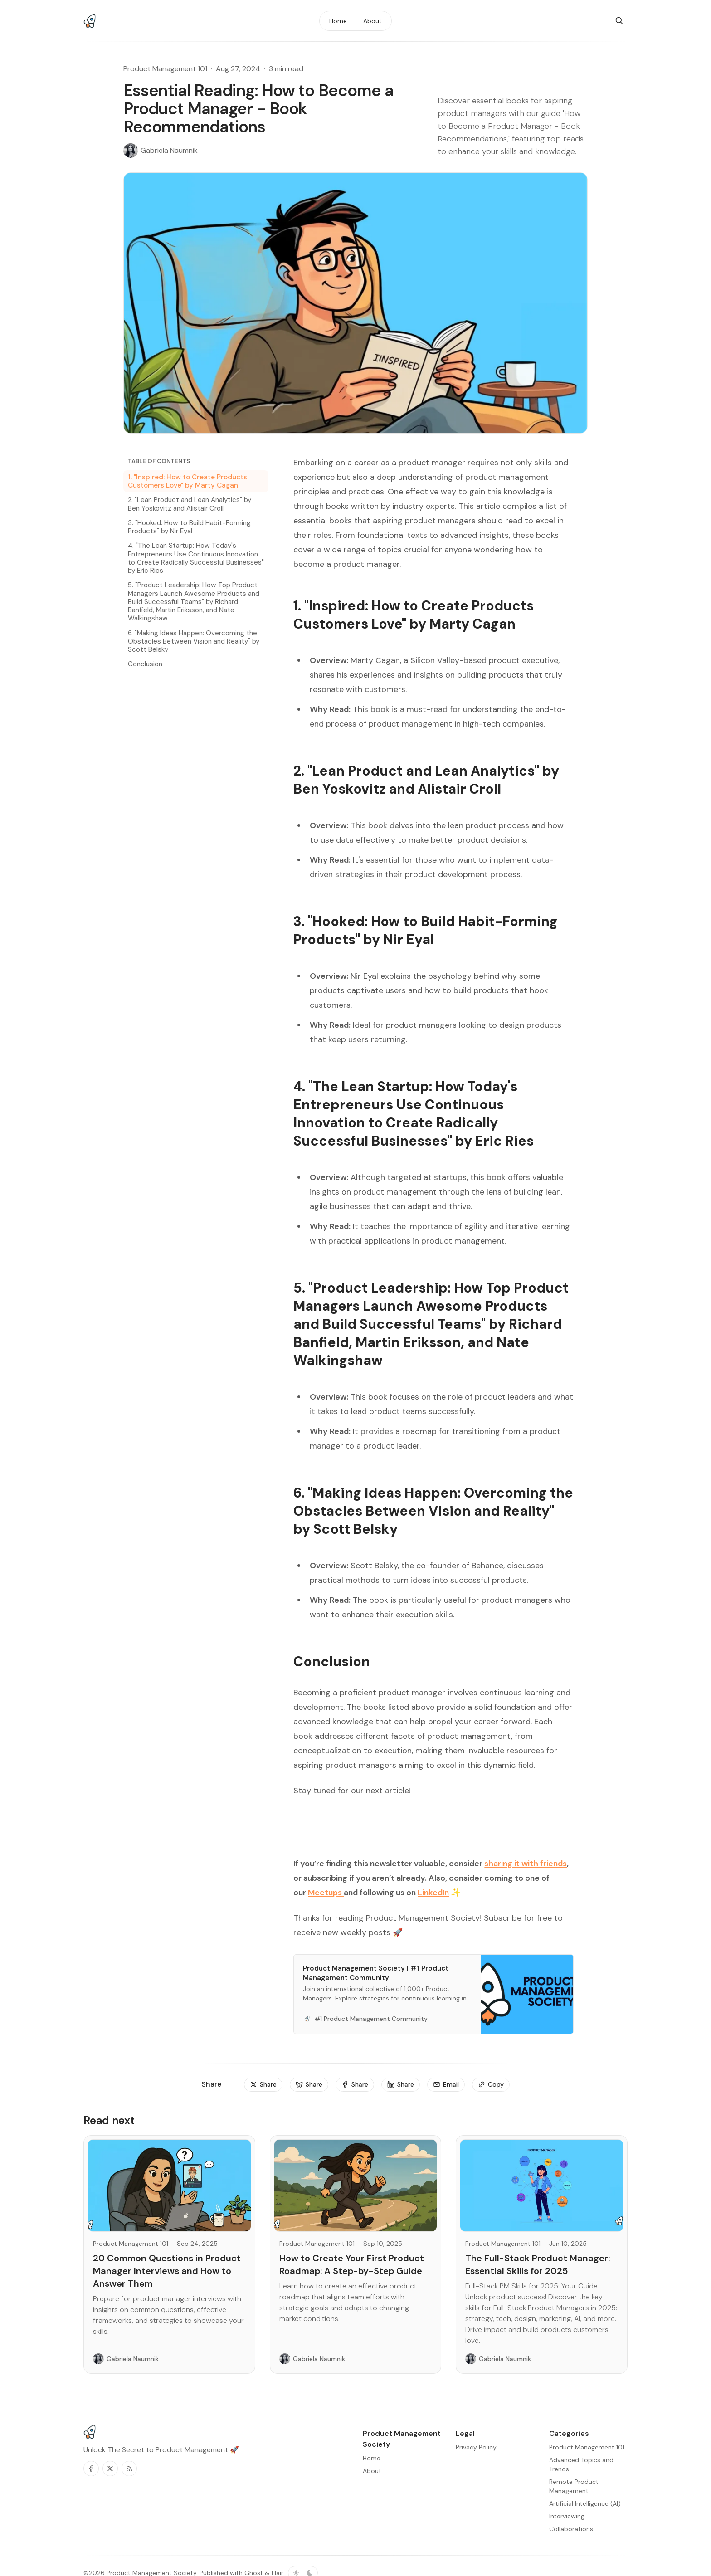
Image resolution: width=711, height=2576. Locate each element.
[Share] (263, 2085)
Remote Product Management (574, 2486)
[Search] (619, 21)
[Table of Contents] (195, 461)
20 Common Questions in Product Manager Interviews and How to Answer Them (167, 2270)
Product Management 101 (165, 68)
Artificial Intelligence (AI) (585, 2503)
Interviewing (566, 2516)
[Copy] (491, 2085)
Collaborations (571, 2529)
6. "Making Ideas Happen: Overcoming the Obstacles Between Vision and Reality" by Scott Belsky (193, 641)
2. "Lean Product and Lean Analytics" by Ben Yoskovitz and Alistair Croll (189, 503)
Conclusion (145, 663)
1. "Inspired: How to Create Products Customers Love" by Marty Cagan (187, 481)
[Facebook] (91, 2468)
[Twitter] (110, 2468)
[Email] (446, 2085)
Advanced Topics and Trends (581, 2464)
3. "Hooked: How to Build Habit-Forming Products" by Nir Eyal (189, 527)
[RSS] (129, 2468)
